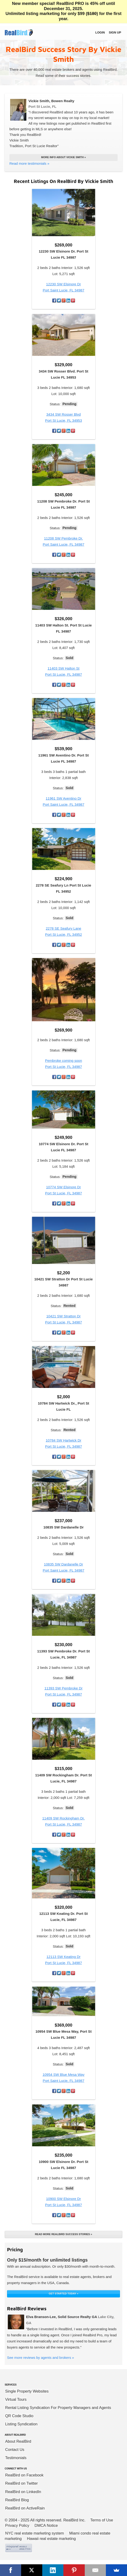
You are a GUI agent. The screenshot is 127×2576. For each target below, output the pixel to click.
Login (100, 32)
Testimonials (16, 2458)
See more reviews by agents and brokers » (40, 2358)
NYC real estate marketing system (34, 2533)
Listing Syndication (21, 2424)
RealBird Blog (17, 2500)
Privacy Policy (17, 2525)
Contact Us (14, 2449)
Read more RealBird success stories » (63, 2234)
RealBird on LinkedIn (23, 2492)
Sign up (115, 32)
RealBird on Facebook (24, 2475)
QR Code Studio (19, 2416)
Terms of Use (101, 2520)
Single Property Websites (27, 2391)
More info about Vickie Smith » (63, 157)
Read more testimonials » (29, 163)
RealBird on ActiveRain (25, 2508)
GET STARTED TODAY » (63, 2293)
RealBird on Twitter (21, 2483)
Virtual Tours (16, 2399)
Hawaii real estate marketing (51, 2538)
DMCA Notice (46, 2525)
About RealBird (18, 2441)
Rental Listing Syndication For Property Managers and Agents (58, 2407)
